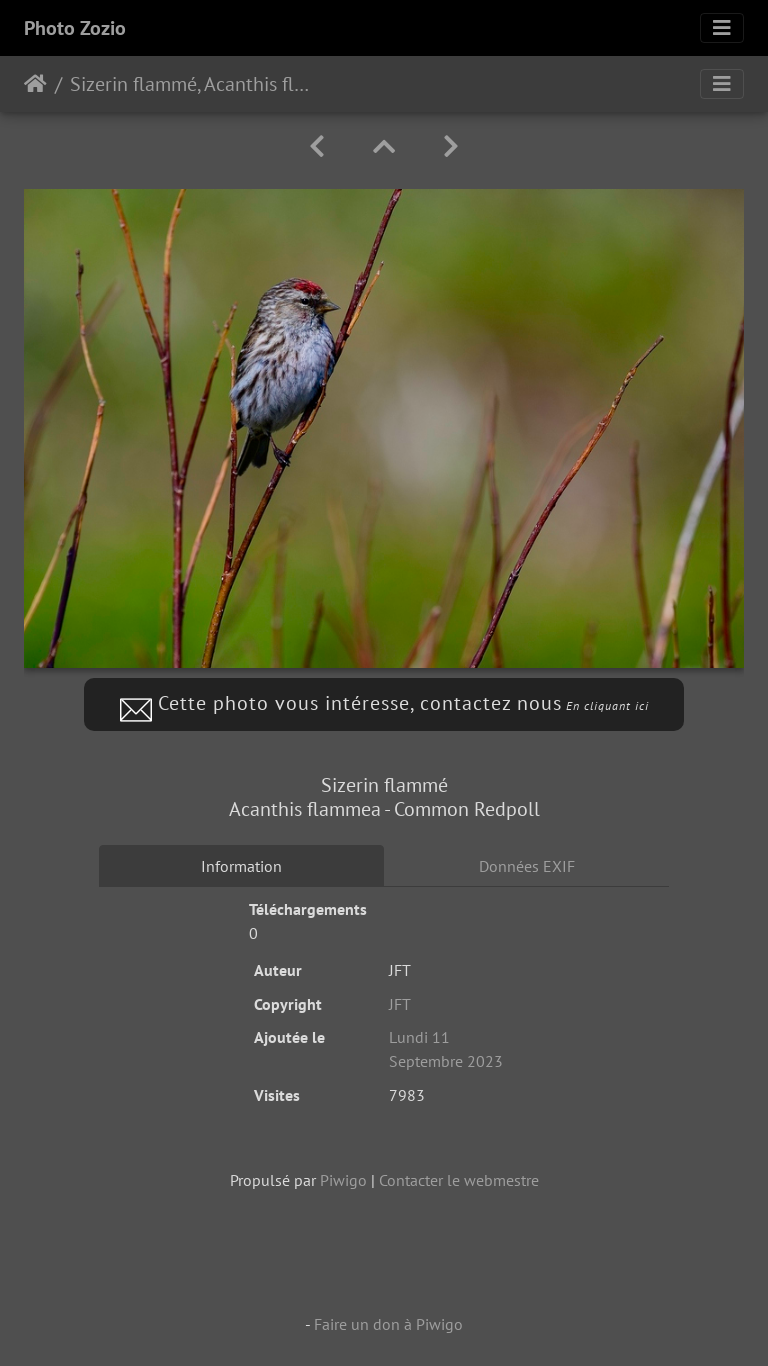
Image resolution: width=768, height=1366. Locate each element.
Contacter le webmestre (459, 1180)
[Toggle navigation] (722, 28)
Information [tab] (241, 866)
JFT (400, 1004)
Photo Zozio (75, 28)
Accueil (35, 84)
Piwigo (343, 1180)
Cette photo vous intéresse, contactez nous (384, 703)
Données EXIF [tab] (527, 866)
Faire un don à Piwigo (388, 1324)
